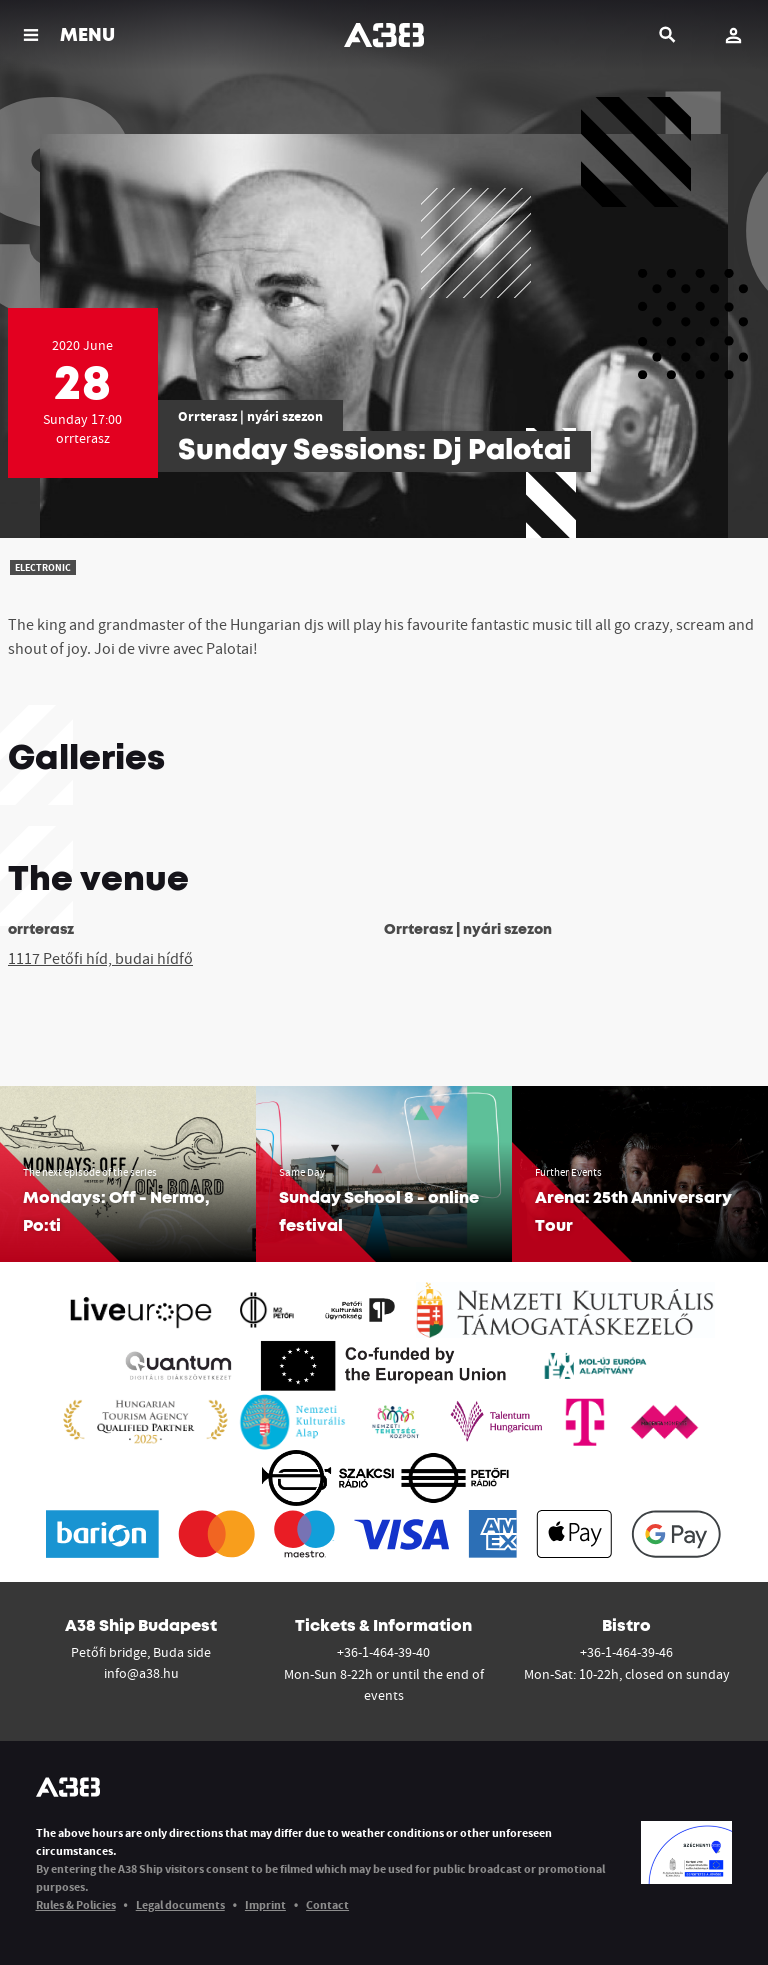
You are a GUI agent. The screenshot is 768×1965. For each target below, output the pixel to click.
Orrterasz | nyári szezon (250, 416)
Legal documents (180, 1904)
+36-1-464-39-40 (383, 1652)
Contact (327, 1904)
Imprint (265, 1904)
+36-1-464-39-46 (626, 1652)
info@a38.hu (141, 1673)
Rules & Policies (76, 1904)
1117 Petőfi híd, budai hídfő (100, 958)
